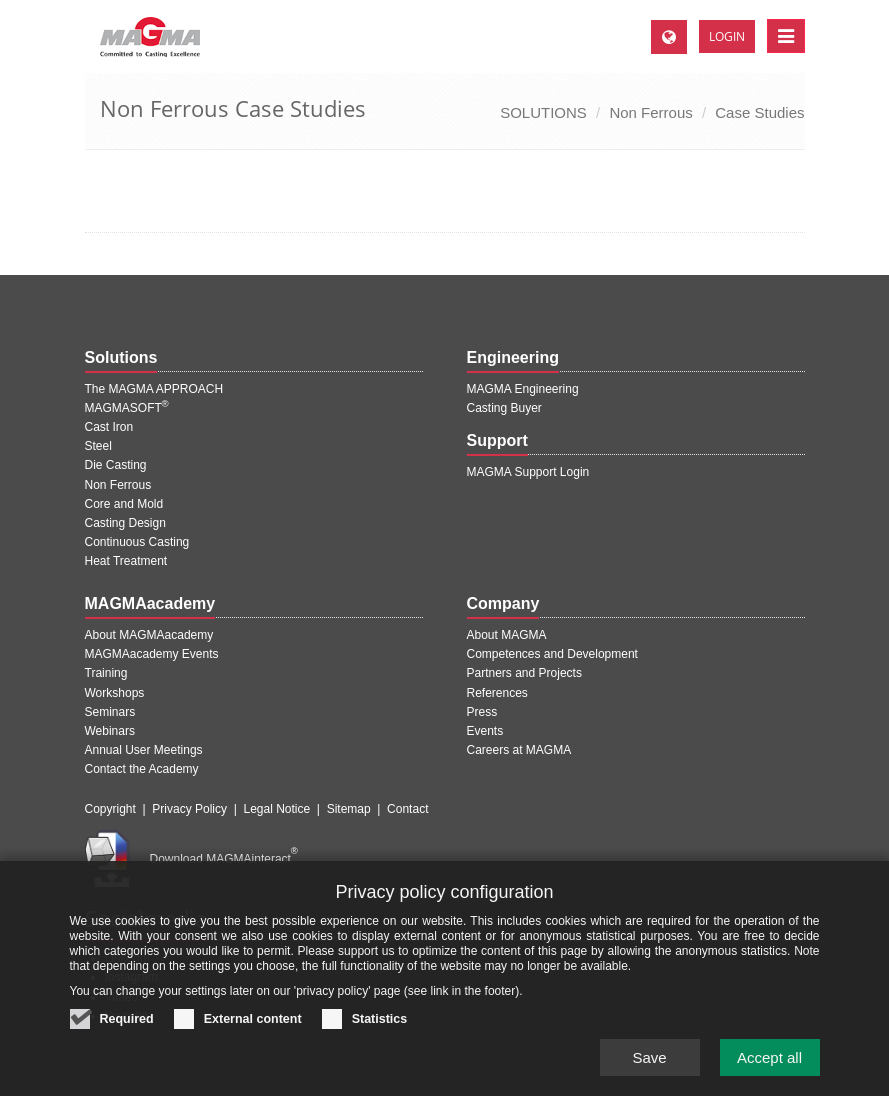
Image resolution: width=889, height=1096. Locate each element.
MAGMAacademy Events (152, 654)
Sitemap (349, 809)
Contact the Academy (142, 769)
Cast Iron (109, 427)
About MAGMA (507, 635)
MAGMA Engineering (523, 389)
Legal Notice (276, 809)
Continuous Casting (137, 542)
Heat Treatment (126, 561)
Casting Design (125, 523)
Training (106, 673)
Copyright (110, 809)
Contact (407, 809)
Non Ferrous (650, 112)
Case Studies (759, 112)
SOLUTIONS (543, 112)
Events (485, 731)
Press (482, 712)
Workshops (115, 693)
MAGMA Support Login (528, 472)
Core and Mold (124, 504)
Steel (98, 446)
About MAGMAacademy (149, 635)
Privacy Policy (189, 809)
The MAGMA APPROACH (154, 389)
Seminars (110, 712)
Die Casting (116, 465)
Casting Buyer (504, 408)
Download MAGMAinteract (224, 859)
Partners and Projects (524, 673)
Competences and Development (552, 654)
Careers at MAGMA (519, 750)
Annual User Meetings (144, 750)
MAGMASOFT (127, 408)
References (497, 693)
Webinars (110, 731)
